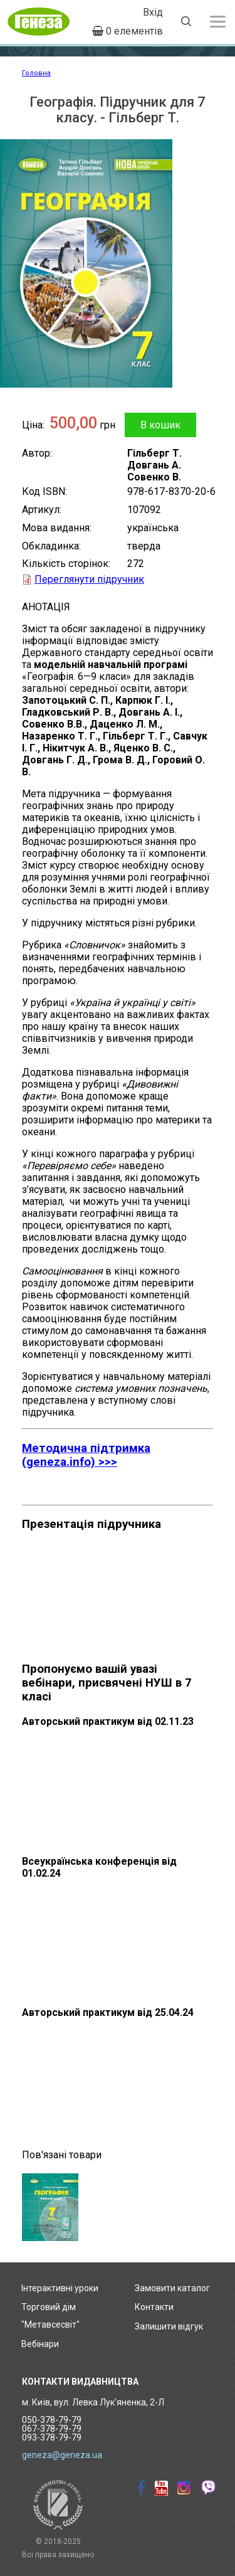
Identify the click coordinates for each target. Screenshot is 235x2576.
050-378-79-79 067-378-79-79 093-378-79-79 (51, 2428)
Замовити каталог (172, 2288)
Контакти (154, 2307)
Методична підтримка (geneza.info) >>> (86, 1455)
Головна (36, 73)
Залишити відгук (169, 2326)
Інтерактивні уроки (59, 2288)
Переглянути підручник (89, 579)
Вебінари (40, 2344)
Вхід (153, 12)
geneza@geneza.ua (62, 2455)
